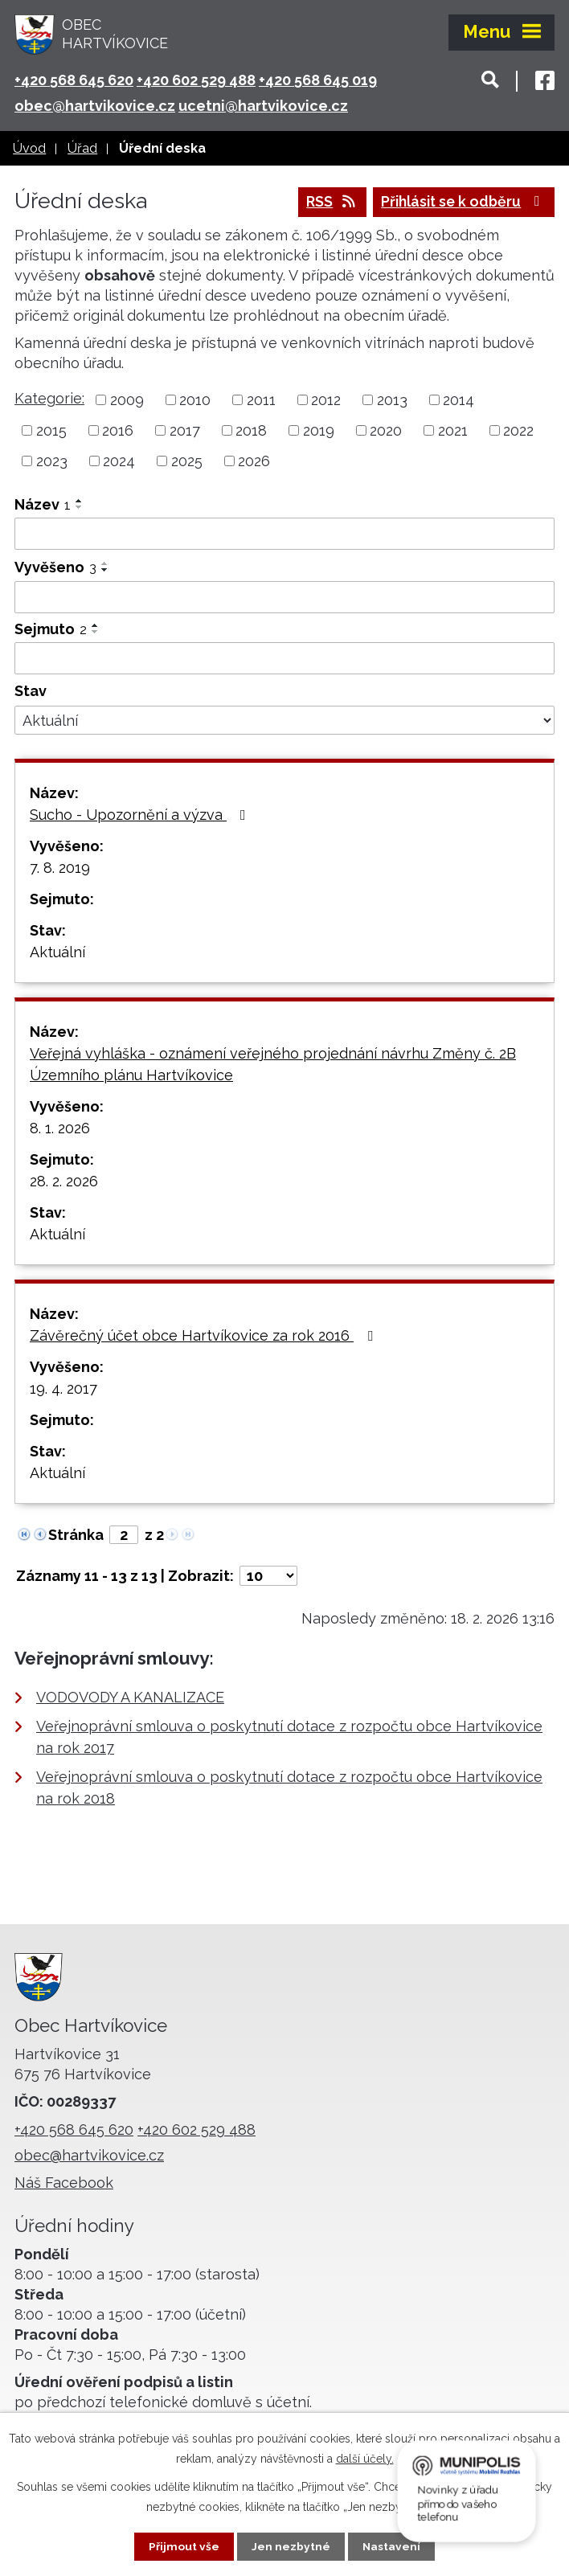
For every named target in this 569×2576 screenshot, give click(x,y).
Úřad (82, 148)
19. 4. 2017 (63, 1389)
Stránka (76, 1535)
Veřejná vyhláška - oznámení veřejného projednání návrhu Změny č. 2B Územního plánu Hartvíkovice (273, 1065)
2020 (386, 431)
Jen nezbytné (291, 2546)
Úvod (29, 148)
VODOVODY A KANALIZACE (130, 1697)
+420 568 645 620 (73, 80)
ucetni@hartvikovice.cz (263, 105)
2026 (254, 461)
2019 (318, 431)
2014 (458, 400)
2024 (119, 461)
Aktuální (57, 952)
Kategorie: (49, 399)
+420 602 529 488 (196, 80)
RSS (325, 203)
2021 (453, 431)
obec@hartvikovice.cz (94, 105)
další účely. (365, 2458)
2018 (251, 431)
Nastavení (391, 2546)
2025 (187, 461)
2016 (117, 431)
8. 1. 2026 (60, 1128)
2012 (326, 400)
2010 (195, 400)
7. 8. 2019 (60, 868)
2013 (392, 400)
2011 (261, 400)
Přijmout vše (184, 2546)
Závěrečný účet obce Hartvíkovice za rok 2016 (204, 1336)
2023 (52, 461)
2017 (185, 431)
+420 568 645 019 (318, 80)
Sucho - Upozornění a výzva (141, 815)
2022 (518, 431)
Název (42, 505)
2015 (51, 431)
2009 (127, 400)
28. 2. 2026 (64, 1181)
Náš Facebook (63, 2183)
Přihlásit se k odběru (460, 203)
